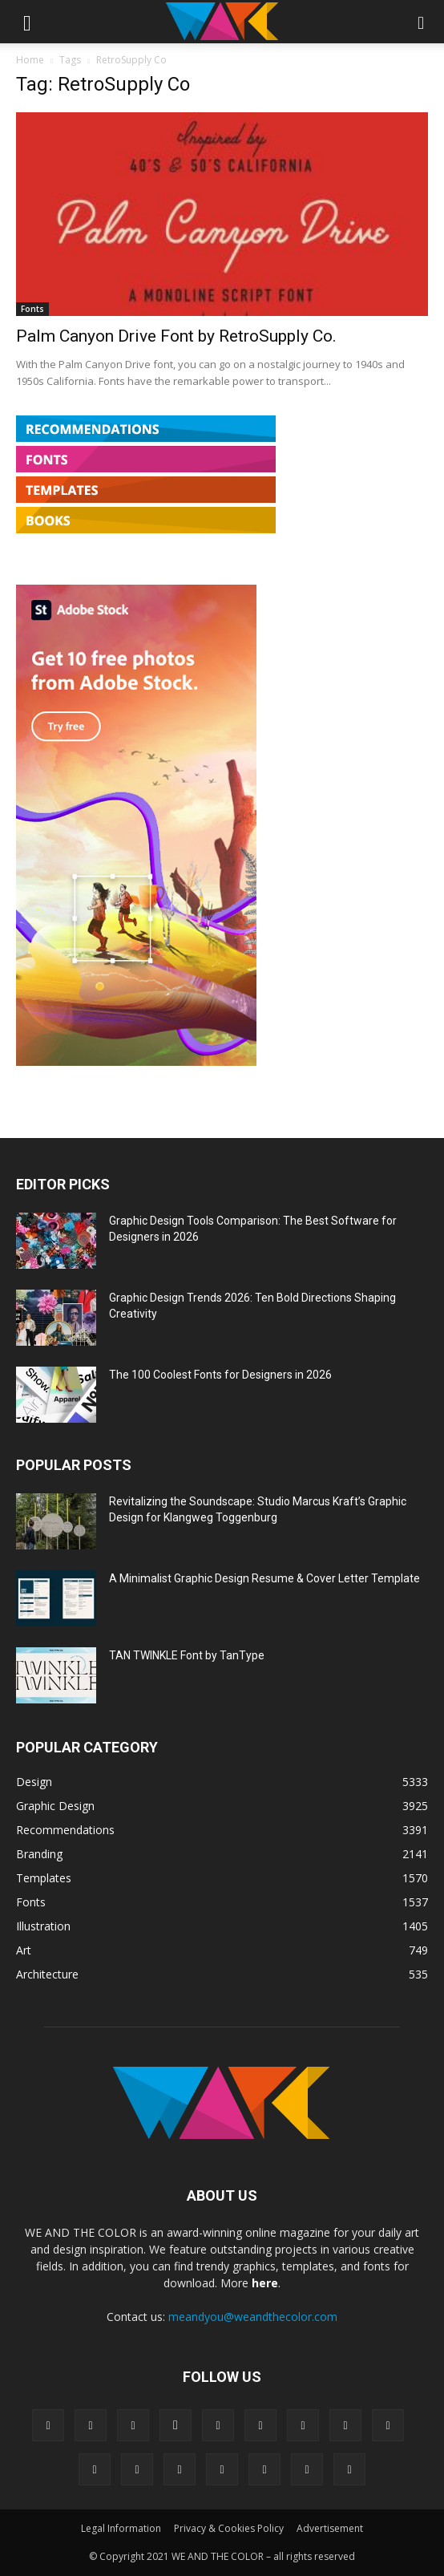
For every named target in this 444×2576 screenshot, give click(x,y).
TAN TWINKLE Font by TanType (186, 1655)
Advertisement (330, 2528)
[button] (27, 21)
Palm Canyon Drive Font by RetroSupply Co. (176, 336)
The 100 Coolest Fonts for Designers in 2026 (220, 1374)
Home (30, 60)
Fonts (32, 308)
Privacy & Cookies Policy (229, 2528)
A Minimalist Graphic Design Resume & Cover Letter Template (264, 1578)
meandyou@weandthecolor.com (252, 2316)
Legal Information (121, 2528)
